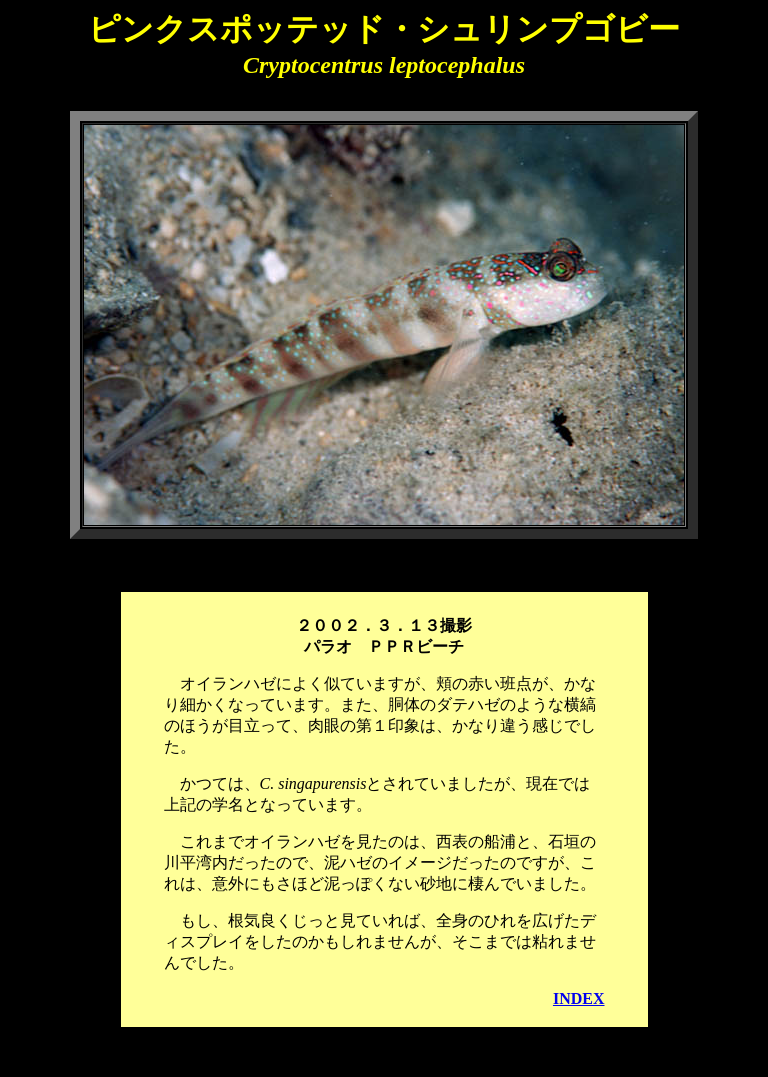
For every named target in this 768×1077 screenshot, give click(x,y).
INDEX (579, 998)
